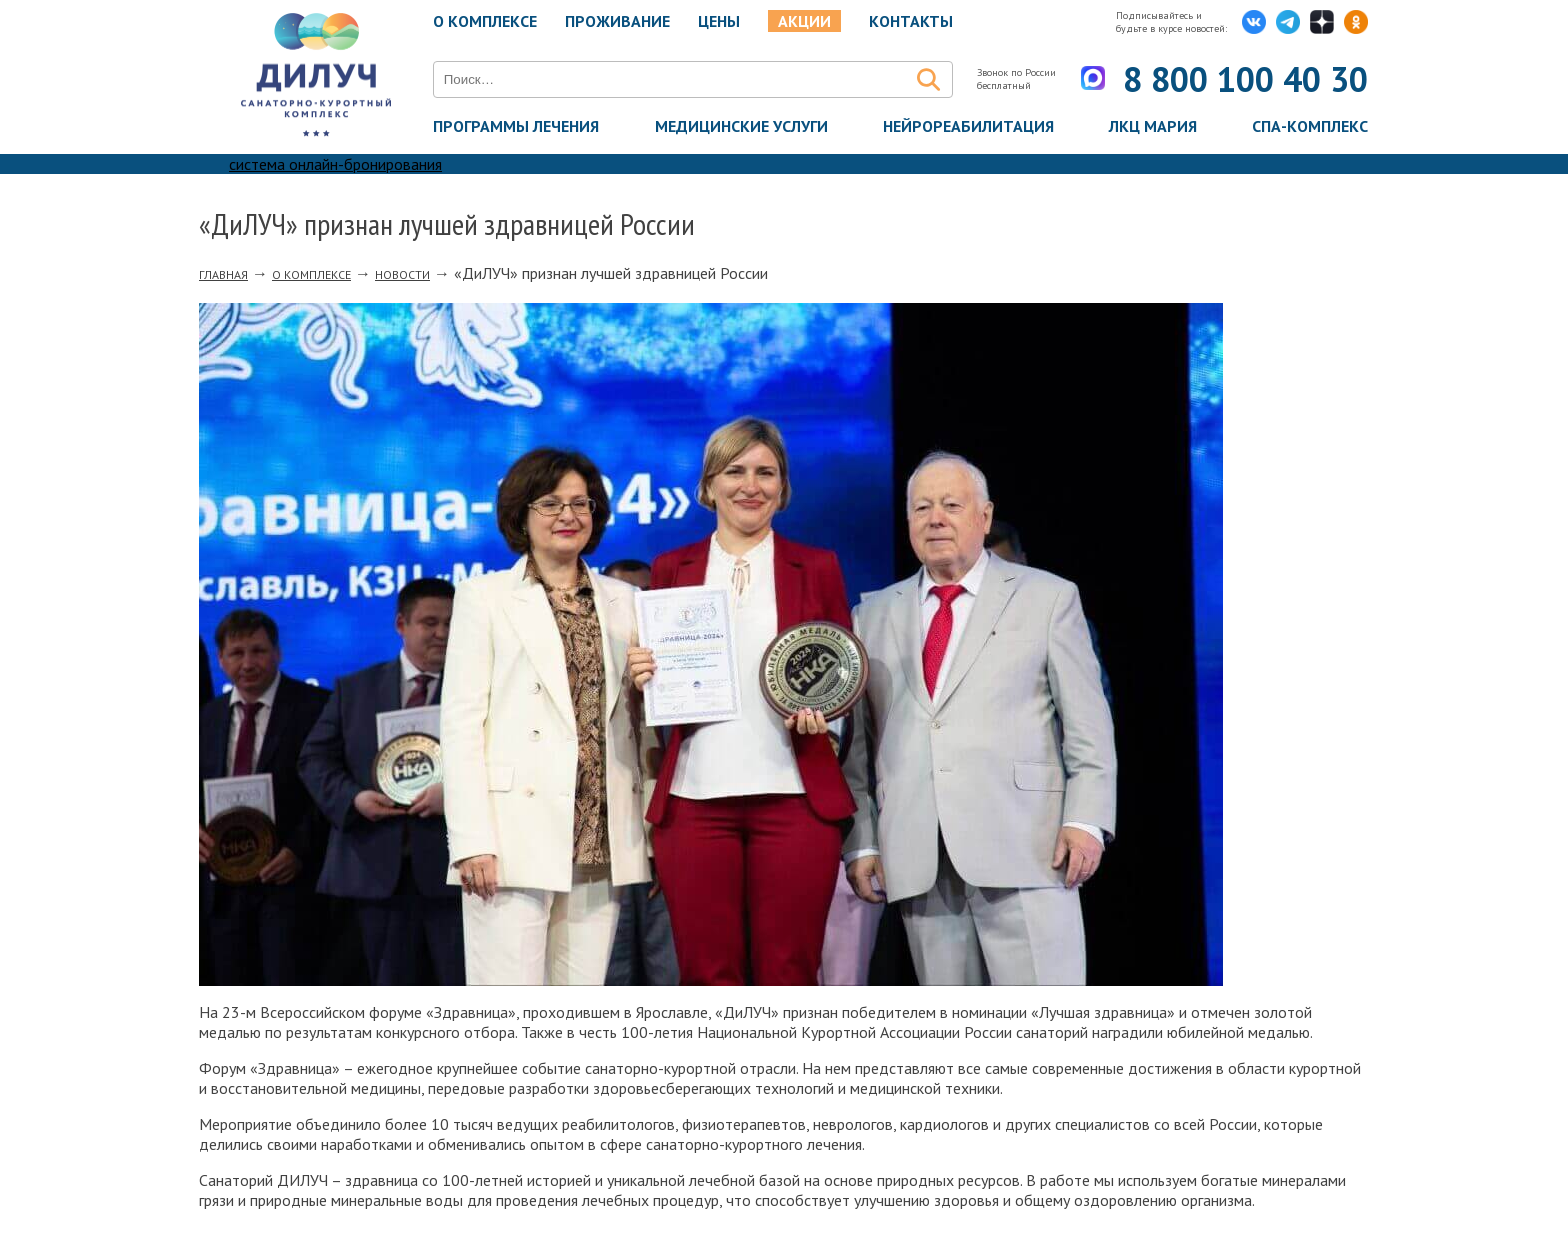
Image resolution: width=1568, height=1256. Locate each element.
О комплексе (485, 21)
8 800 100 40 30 (1245, 79)
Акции (804, 21)
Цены (719, 21)
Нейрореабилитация (968, 126)
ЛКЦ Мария (1153, 126)
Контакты (911, 21)
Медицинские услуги (741, 126)
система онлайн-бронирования (335, 164)
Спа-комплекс (1310, 126)
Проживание (617, 21)
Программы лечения (516, 126)
